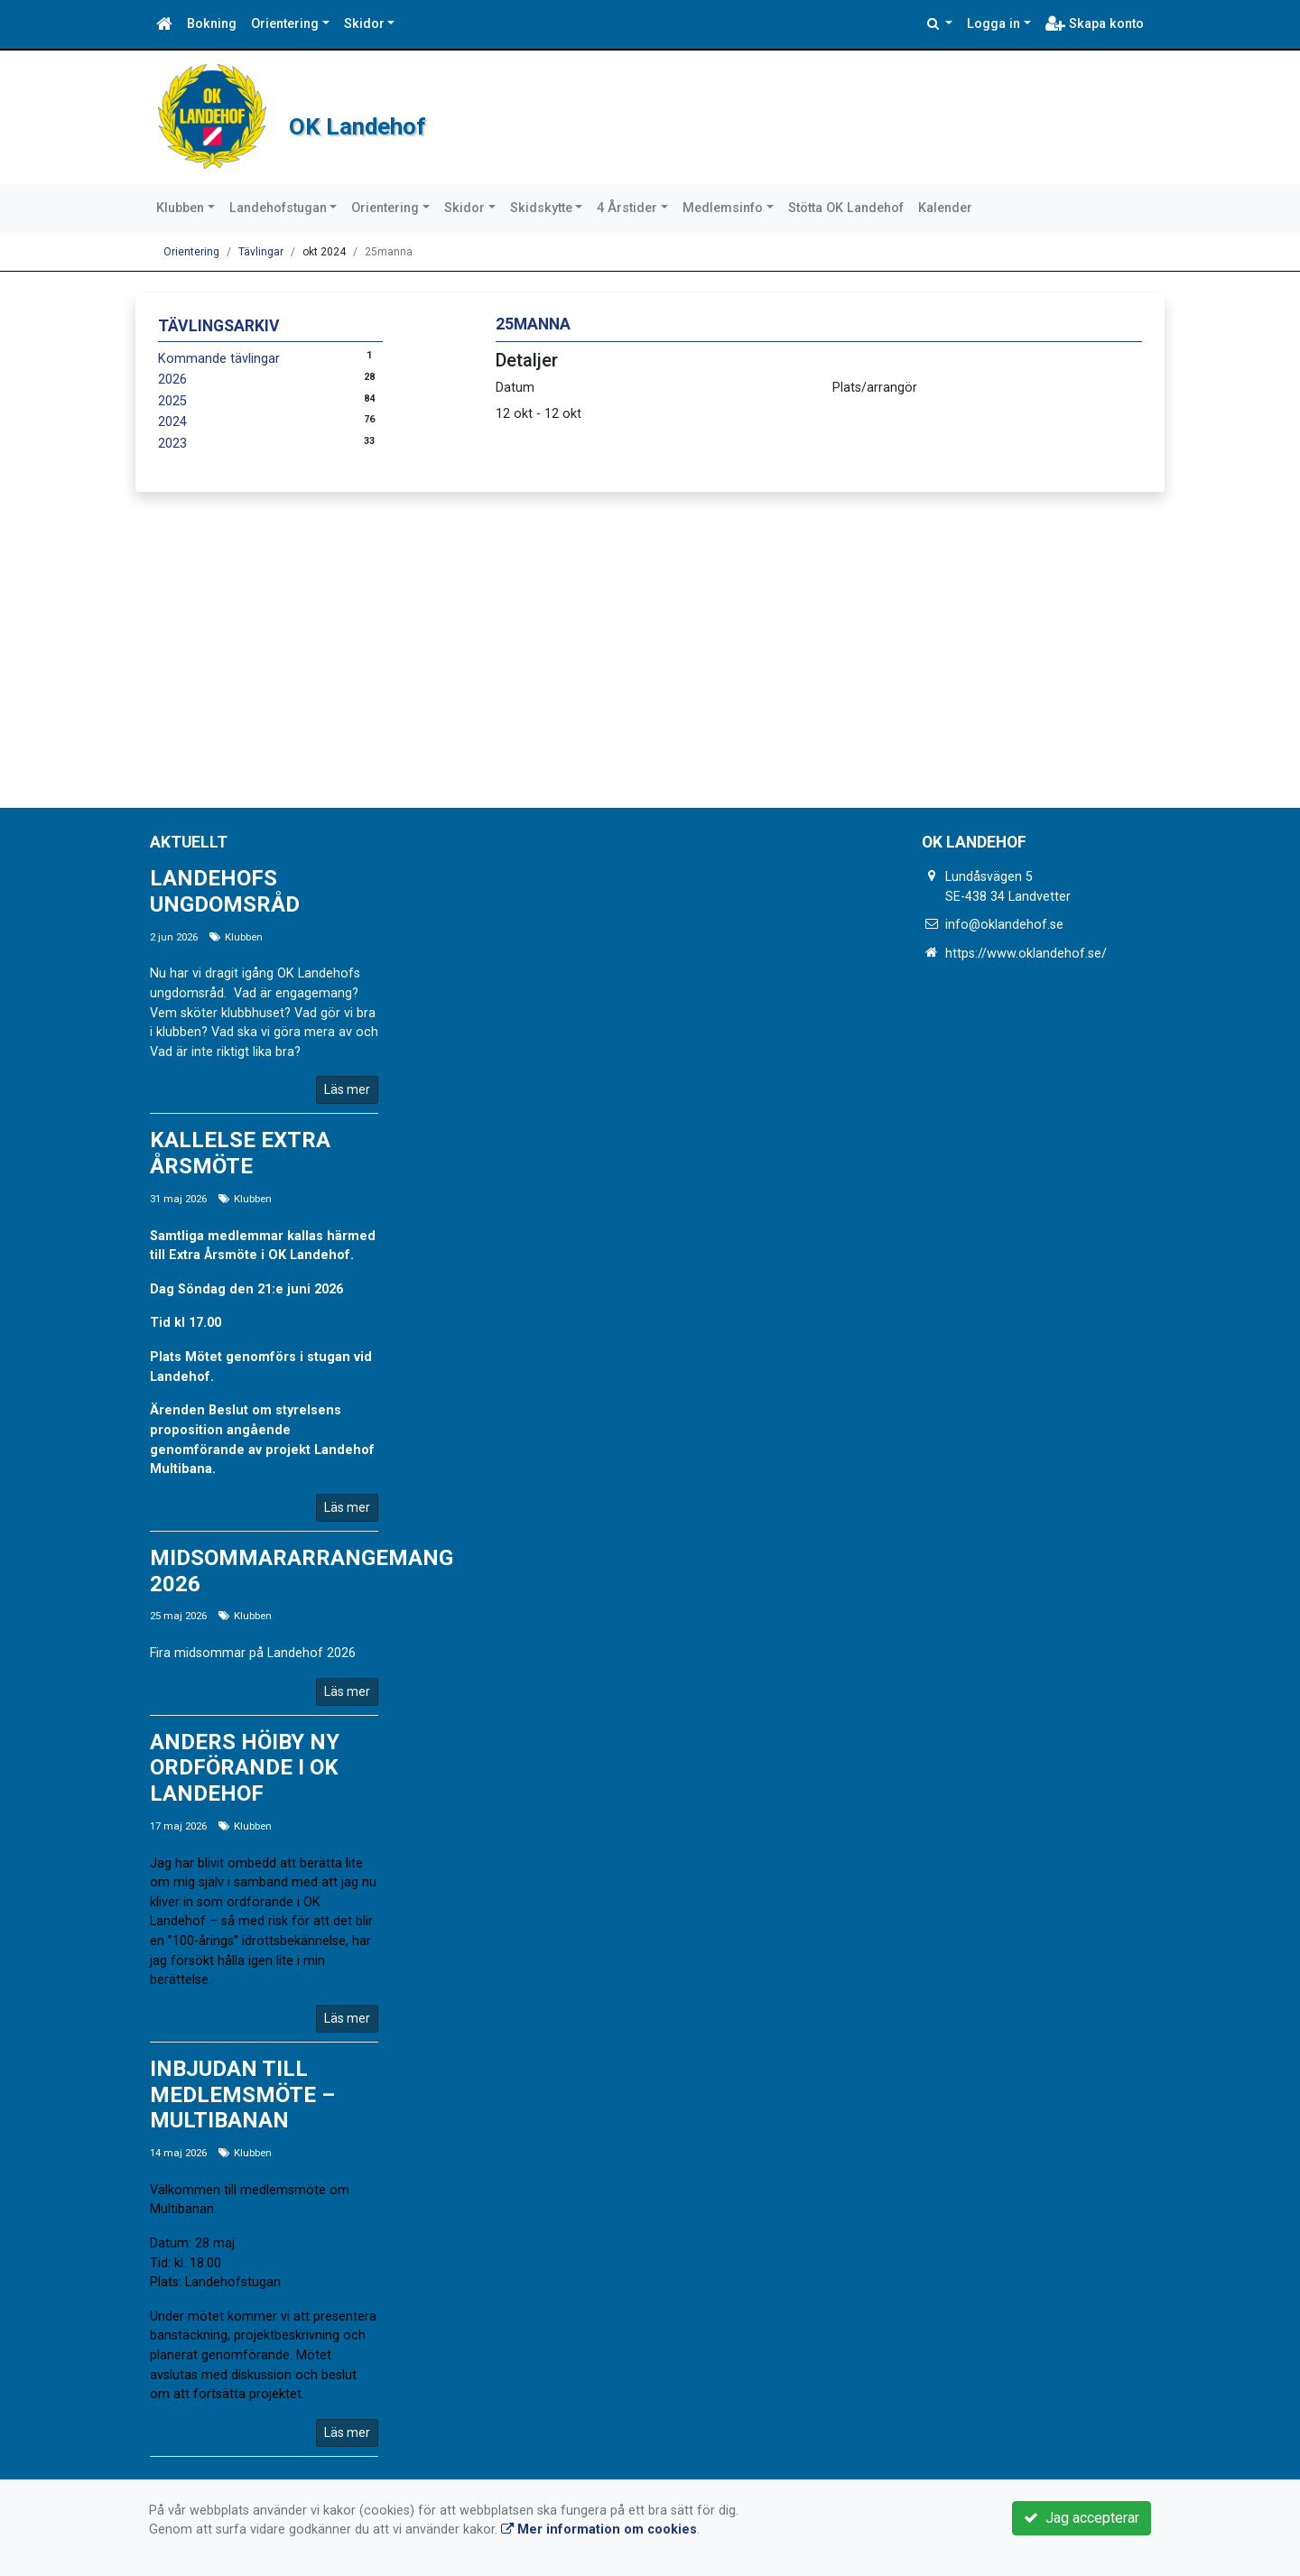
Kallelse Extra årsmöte (240, 1153)
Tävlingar (260, 252)
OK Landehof (439, 117)
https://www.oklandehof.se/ (1026, 953)
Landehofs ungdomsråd (225, 891)
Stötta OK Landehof (846, 208)
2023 (172, 443)
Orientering (285, 24)
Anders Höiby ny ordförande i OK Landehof (244, 1768)
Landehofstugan (278, 208)
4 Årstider (627, 208)
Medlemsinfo (722, 208)
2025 (172, 401)
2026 (172, 379)
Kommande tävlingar (219, 358)
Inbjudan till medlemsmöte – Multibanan (242, 2095)
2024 (172, 422)
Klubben (180, 208)
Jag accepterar (1081, 2517)
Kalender (945, 208)
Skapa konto (1094, 24)
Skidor (364, 24)
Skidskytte (541, 208)
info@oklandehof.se (1004, 924)
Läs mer (347, 1089)
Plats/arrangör (874, 387)
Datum (515, 387)
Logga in (993, 24)
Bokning (212, 24)
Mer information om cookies (599, 2529)
